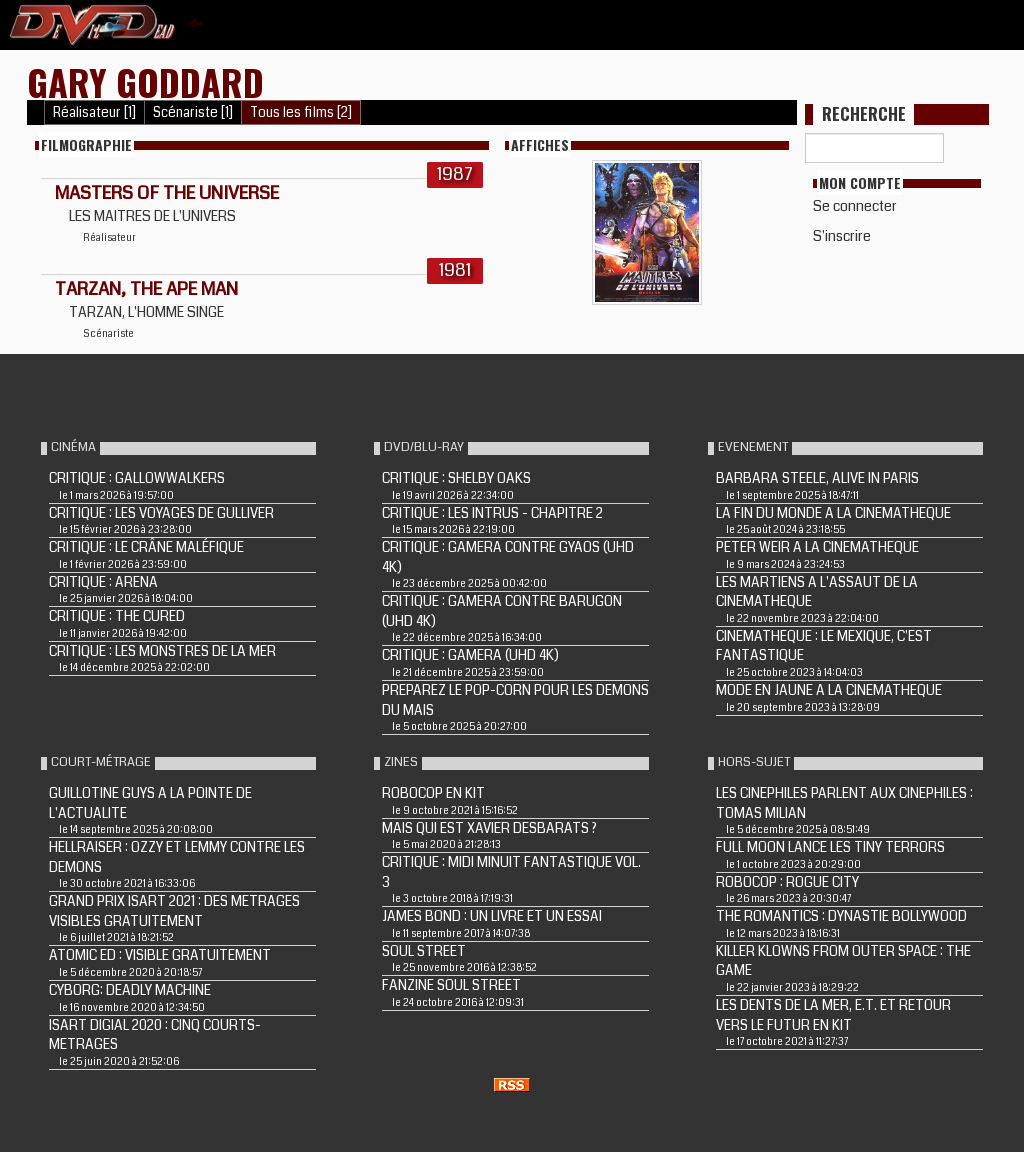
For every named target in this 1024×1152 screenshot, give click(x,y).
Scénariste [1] (193, 112)
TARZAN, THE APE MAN (146, 289)
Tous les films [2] (301, 112)
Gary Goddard (145, 81)
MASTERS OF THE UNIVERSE (167, 193)
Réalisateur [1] (94, 112)
